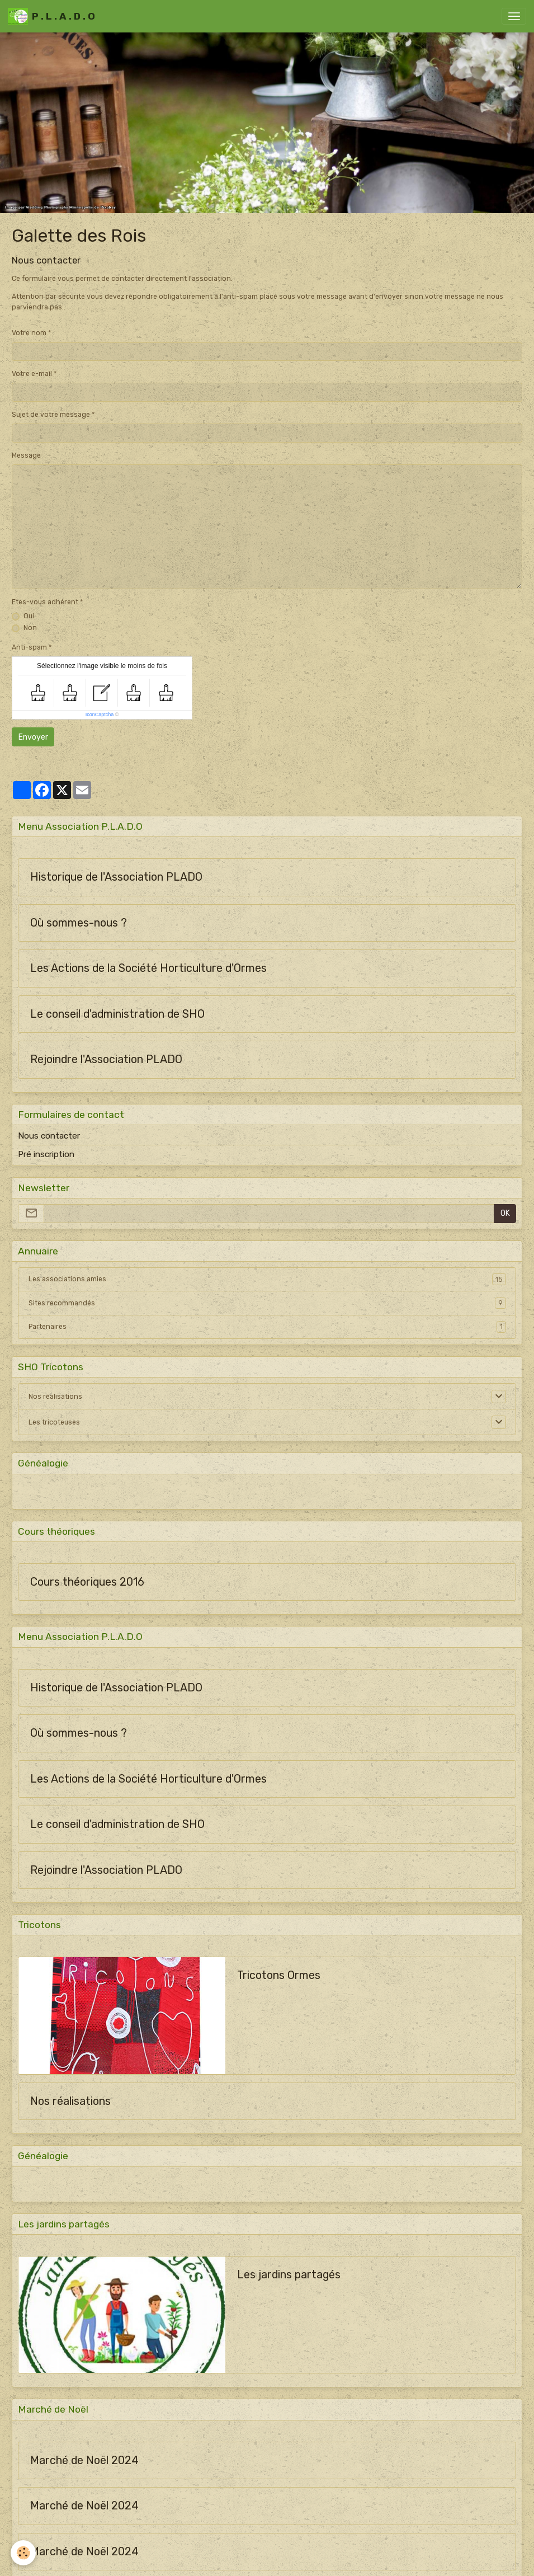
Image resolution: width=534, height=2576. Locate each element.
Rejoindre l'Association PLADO (106, 1059)
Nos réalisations (55, 1396)
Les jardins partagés (289, 2274)
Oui (28, 616)
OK (505, 1213)
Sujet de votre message (51, 415)
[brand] (51, 16)
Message (26, 455)
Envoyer (33, 737)
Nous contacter (49, 1136)
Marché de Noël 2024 (84, 2460)
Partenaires (267, 1326)
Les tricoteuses (54, 1422)
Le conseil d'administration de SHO (117, 1014)
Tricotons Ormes (278, 1975)
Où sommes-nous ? (78, 922)
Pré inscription (46, 1154)
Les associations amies (267, 1279)
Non (30, 628)
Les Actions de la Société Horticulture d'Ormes (148, 968)
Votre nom (29, 333)
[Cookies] (23, 2552)
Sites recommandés (267, 1303)
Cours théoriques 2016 (87, 1582)
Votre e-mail (32, 374)
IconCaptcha (100, 714)
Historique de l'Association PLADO (116, 877)
